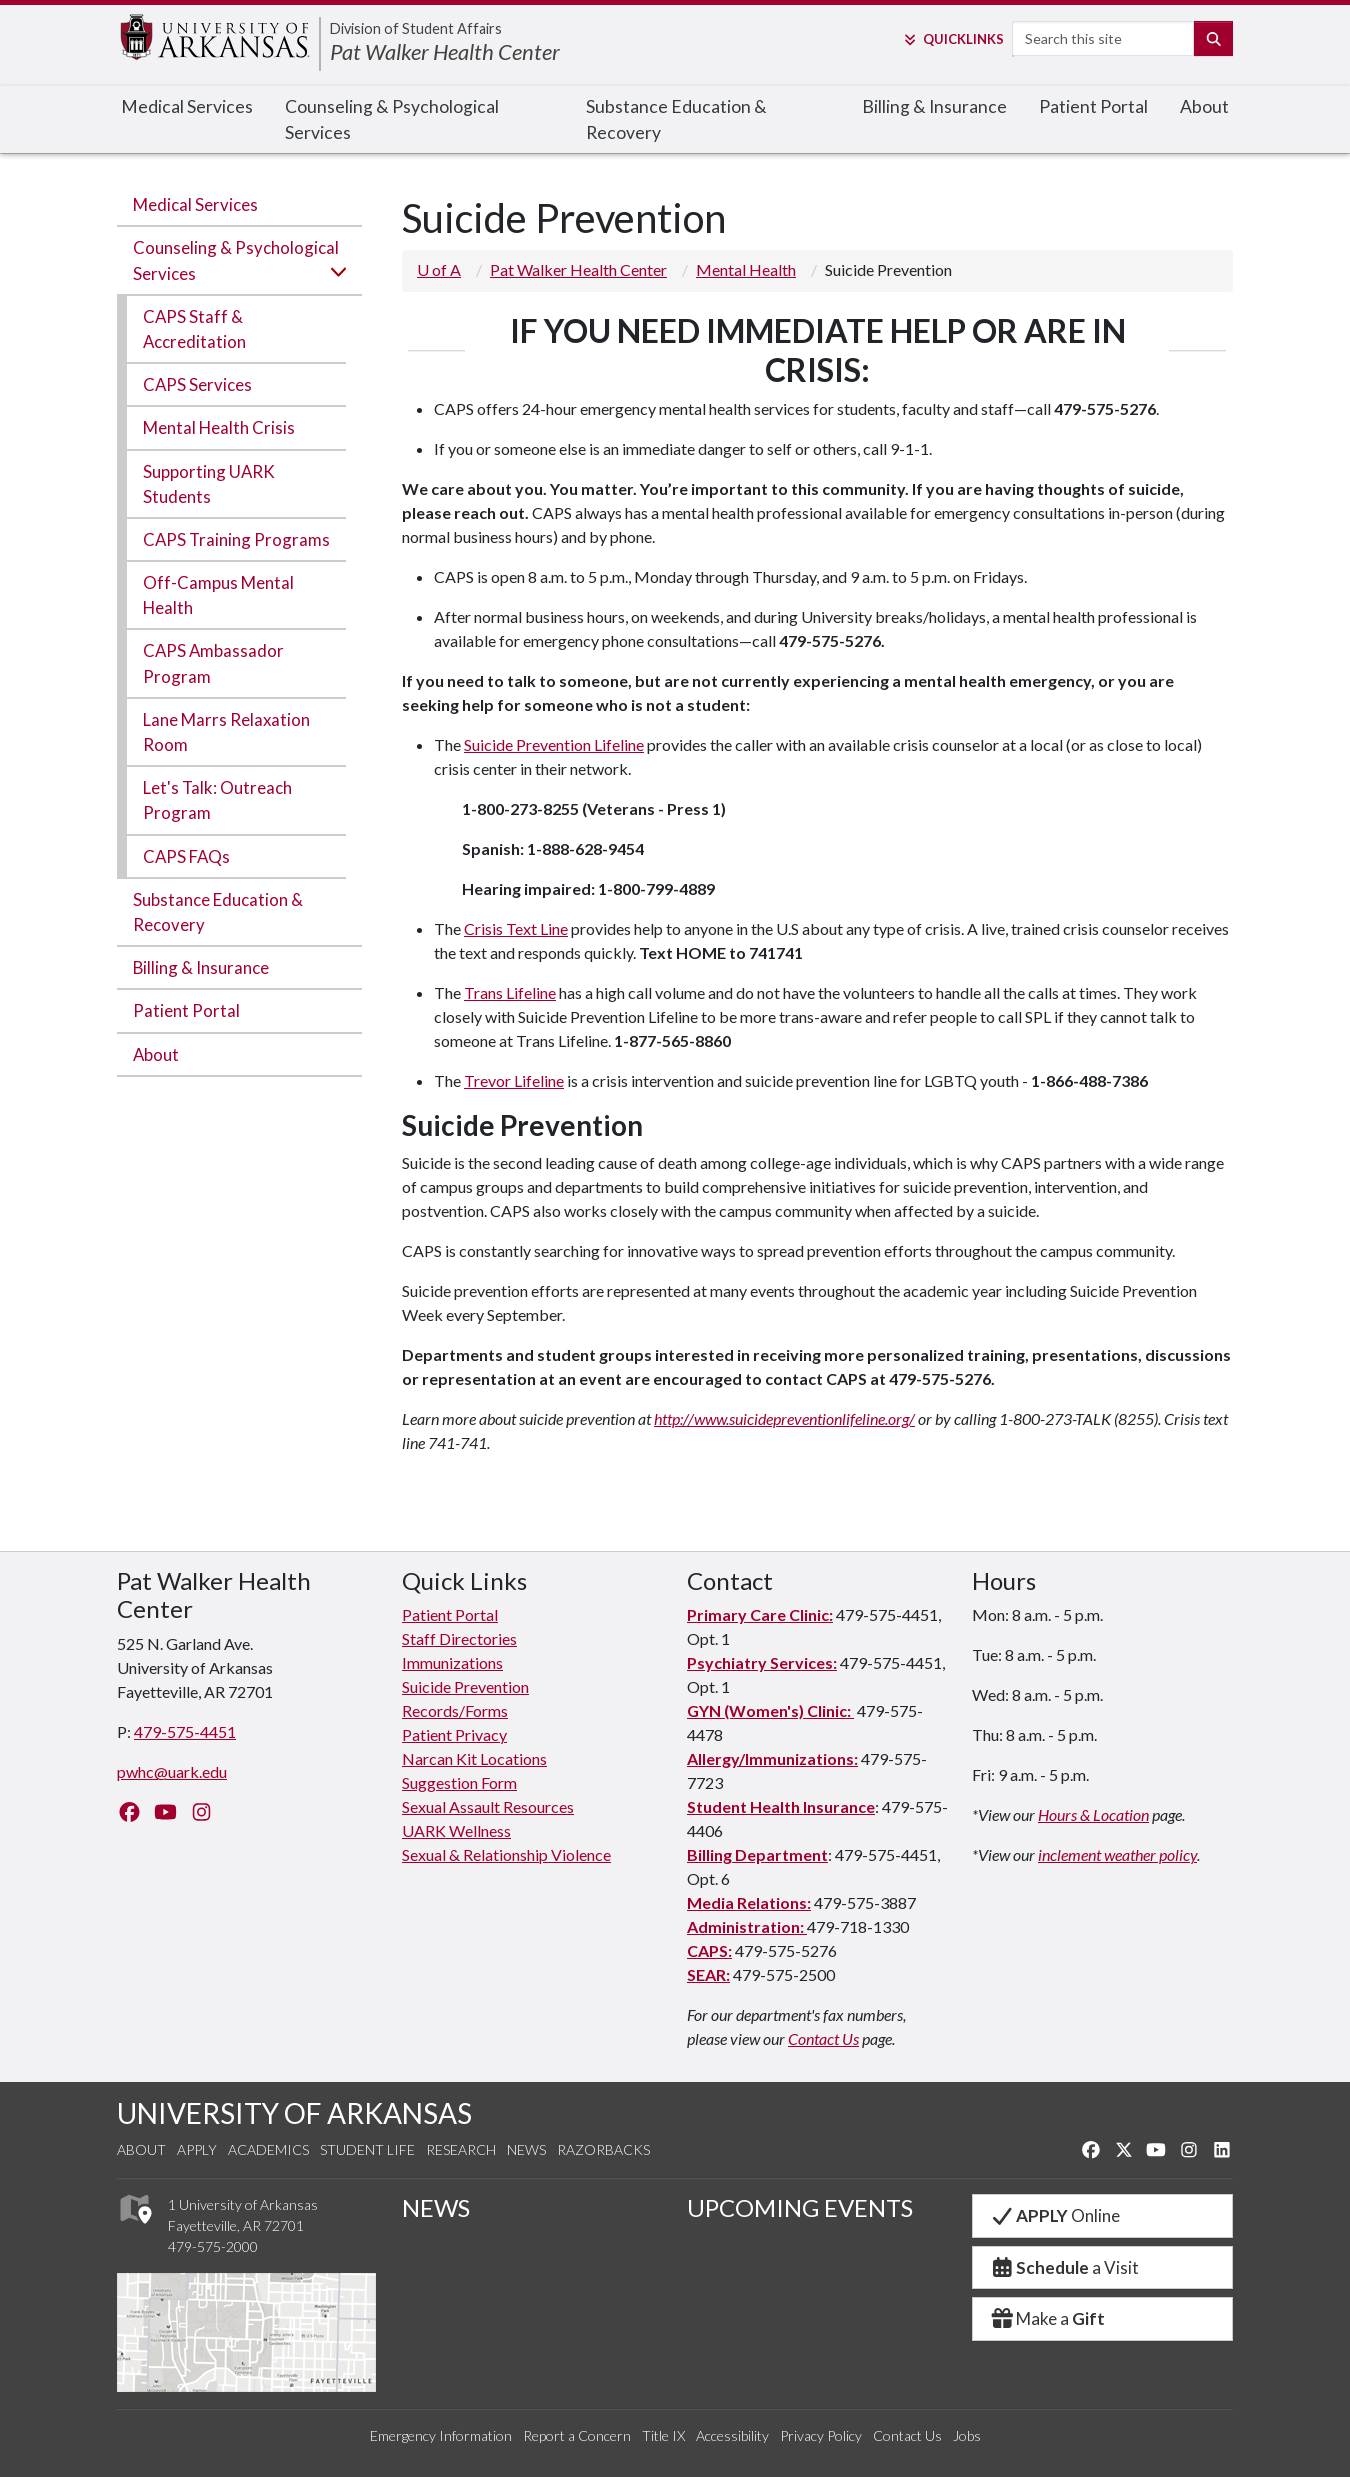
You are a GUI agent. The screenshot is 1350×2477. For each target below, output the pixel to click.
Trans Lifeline (510, 992)
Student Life (367, 2149)
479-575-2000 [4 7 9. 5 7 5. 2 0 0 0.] (213, 2246)
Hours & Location (1093, 1814)
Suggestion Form (459, 1782)
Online (1054, 2215)
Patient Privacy (454, 1734)
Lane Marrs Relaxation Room (226, 732)
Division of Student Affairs (416, 28)
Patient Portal (1093, 106)
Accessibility (732, 2435)
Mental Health (746, 269)
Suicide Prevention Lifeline (554, 744)
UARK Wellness (456, 1830)
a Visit (1064, 2267)
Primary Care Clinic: (760, 1614)
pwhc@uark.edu (172, 1771)
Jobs (967, 2435)
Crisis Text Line (516, 928)
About (1204, 106)
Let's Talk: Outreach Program (217, 800)
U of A (439, 269)
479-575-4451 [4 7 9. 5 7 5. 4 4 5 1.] (185, 1731)
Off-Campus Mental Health (218, 595)
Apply (197, 2149)
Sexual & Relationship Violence (506, 1854)
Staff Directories (459, 1638)
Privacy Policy (821, 2435)
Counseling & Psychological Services (392, 119)
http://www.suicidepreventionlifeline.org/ (784, 1418)
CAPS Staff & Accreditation (194, 329)
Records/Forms (455, 1710)
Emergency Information (441, 2435)
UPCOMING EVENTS (800, 2207)
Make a (1047, 2318)
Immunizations (452, 1662)
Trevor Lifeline (514, 1080)
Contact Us (823, 2038)
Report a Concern (577, 2435)
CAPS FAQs (186, 856)
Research (461, 2149)
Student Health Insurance (781, 1806)
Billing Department (757, 1854)
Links (952, 39)
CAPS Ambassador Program (213, 663)
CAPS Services (197, 384)
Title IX (663, 2435)
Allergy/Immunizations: (772, 1758)
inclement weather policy (1117, 1854)
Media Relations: (749, 1902)
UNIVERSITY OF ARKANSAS (294, 2113)
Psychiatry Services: (762, 1662)
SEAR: (708, 1974)
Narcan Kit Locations (474, 1758)
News (526, 2149)
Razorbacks (603, 2149)
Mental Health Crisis (219, 427)
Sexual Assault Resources (488, 1806)
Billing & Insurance (934, 106)
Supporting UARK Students (209, 484)
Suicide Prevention (465, 1686)
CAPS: (709, 1950)
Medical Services (187, 106)
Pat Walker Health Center (445, 51)
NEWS (436, 2207)
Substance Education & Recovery (676, 119)
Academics (268, 2149)
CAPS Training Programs (236, 539)
